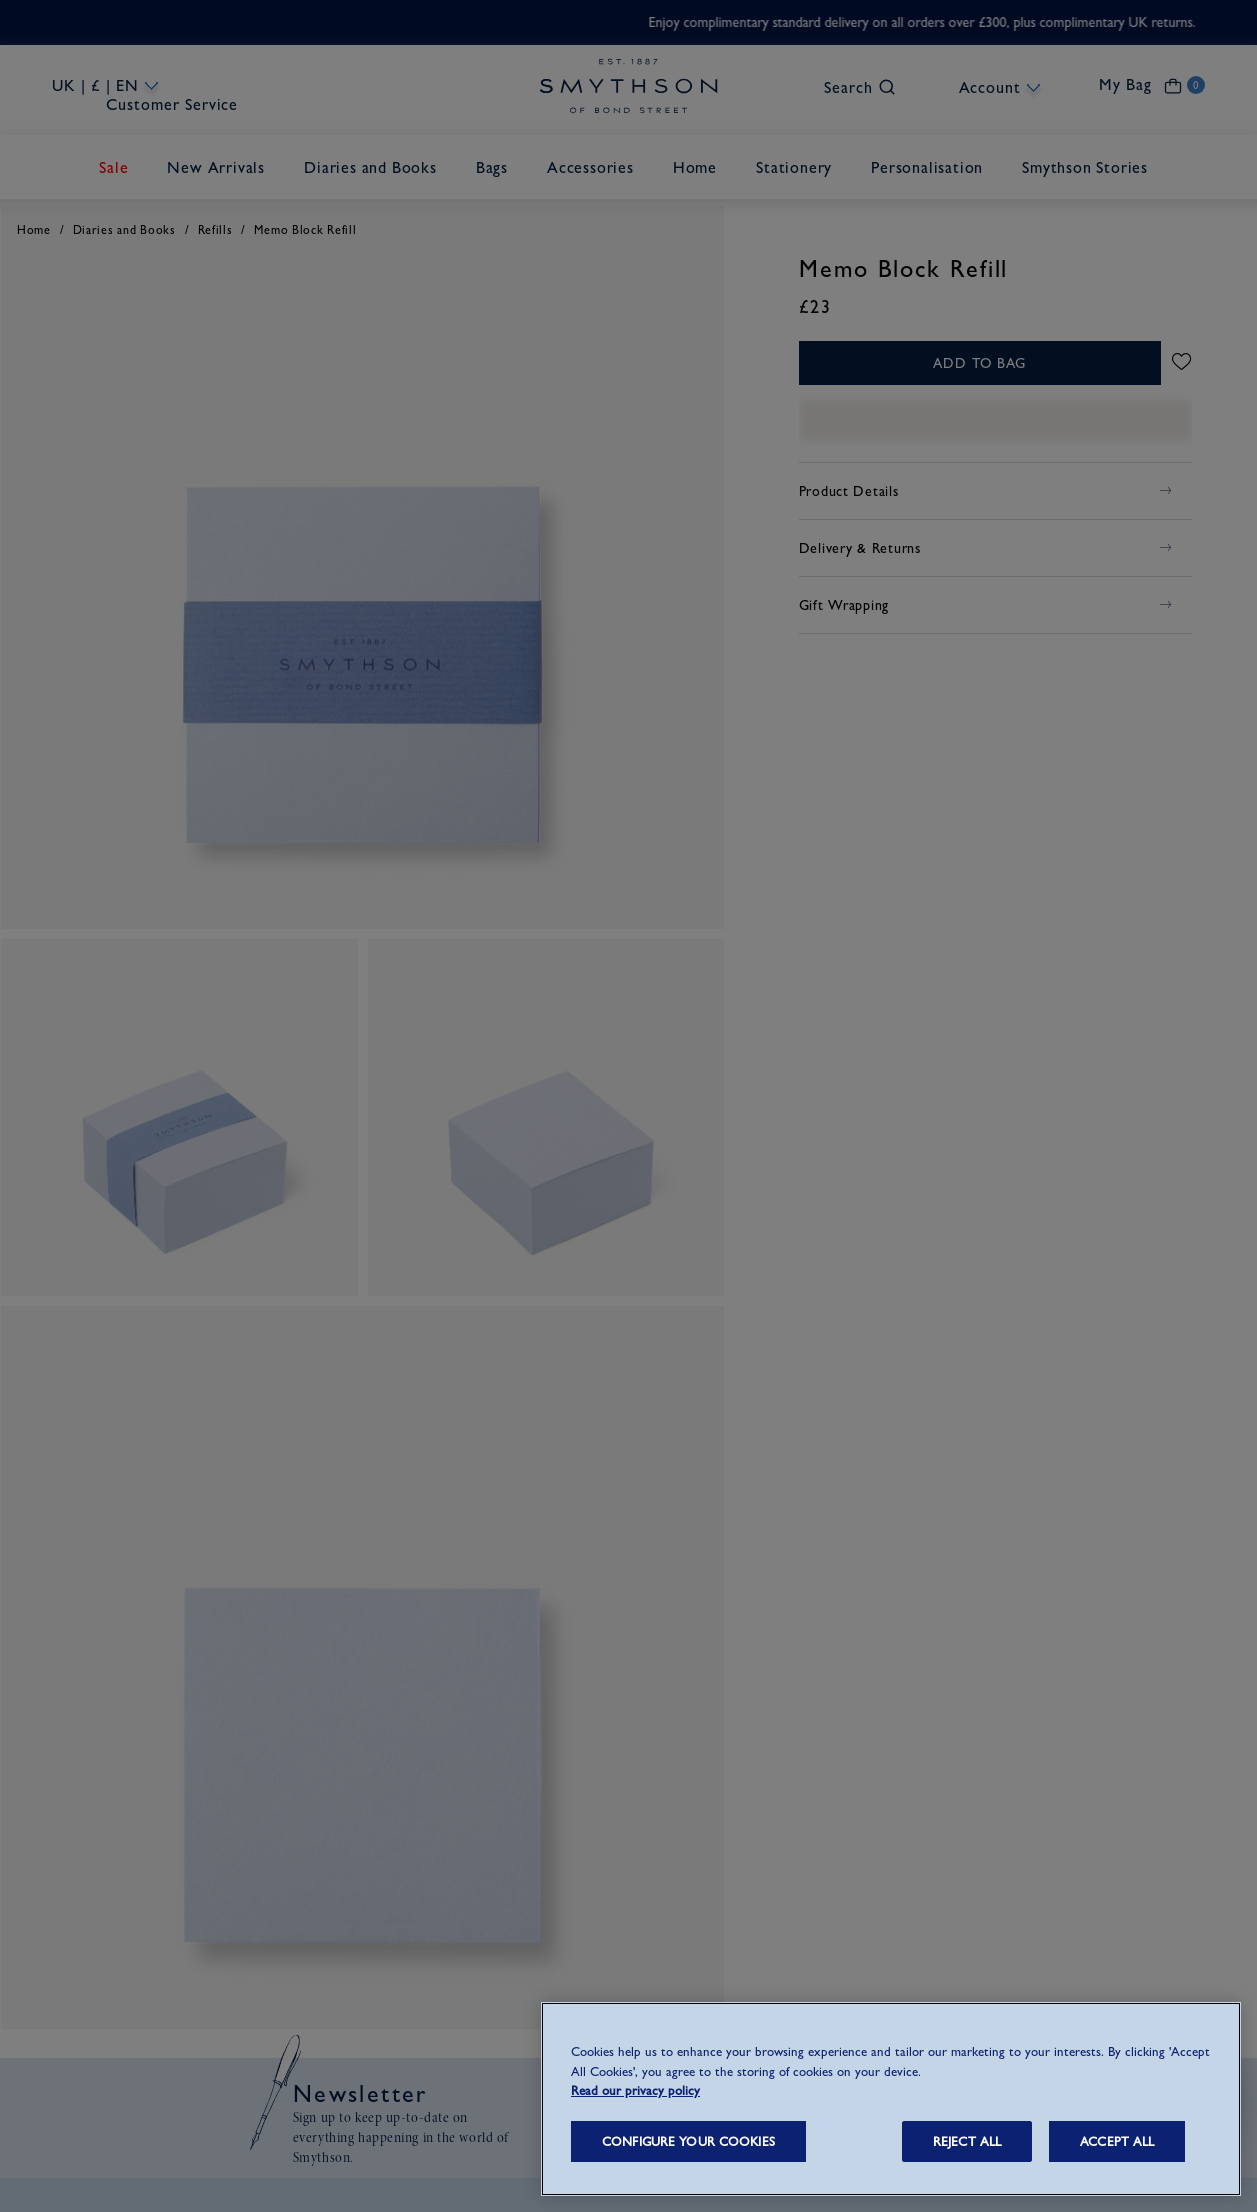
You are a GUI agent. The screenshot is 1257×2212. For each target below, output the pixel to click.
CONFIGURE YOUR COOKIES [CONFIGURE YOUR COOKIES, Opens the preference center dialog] (688, 2141)
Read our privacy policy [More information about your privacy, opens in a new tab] (635, 2090)
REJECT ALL (967, 2141)
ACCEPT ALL (1117, 2141)
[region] (891, 2099)
